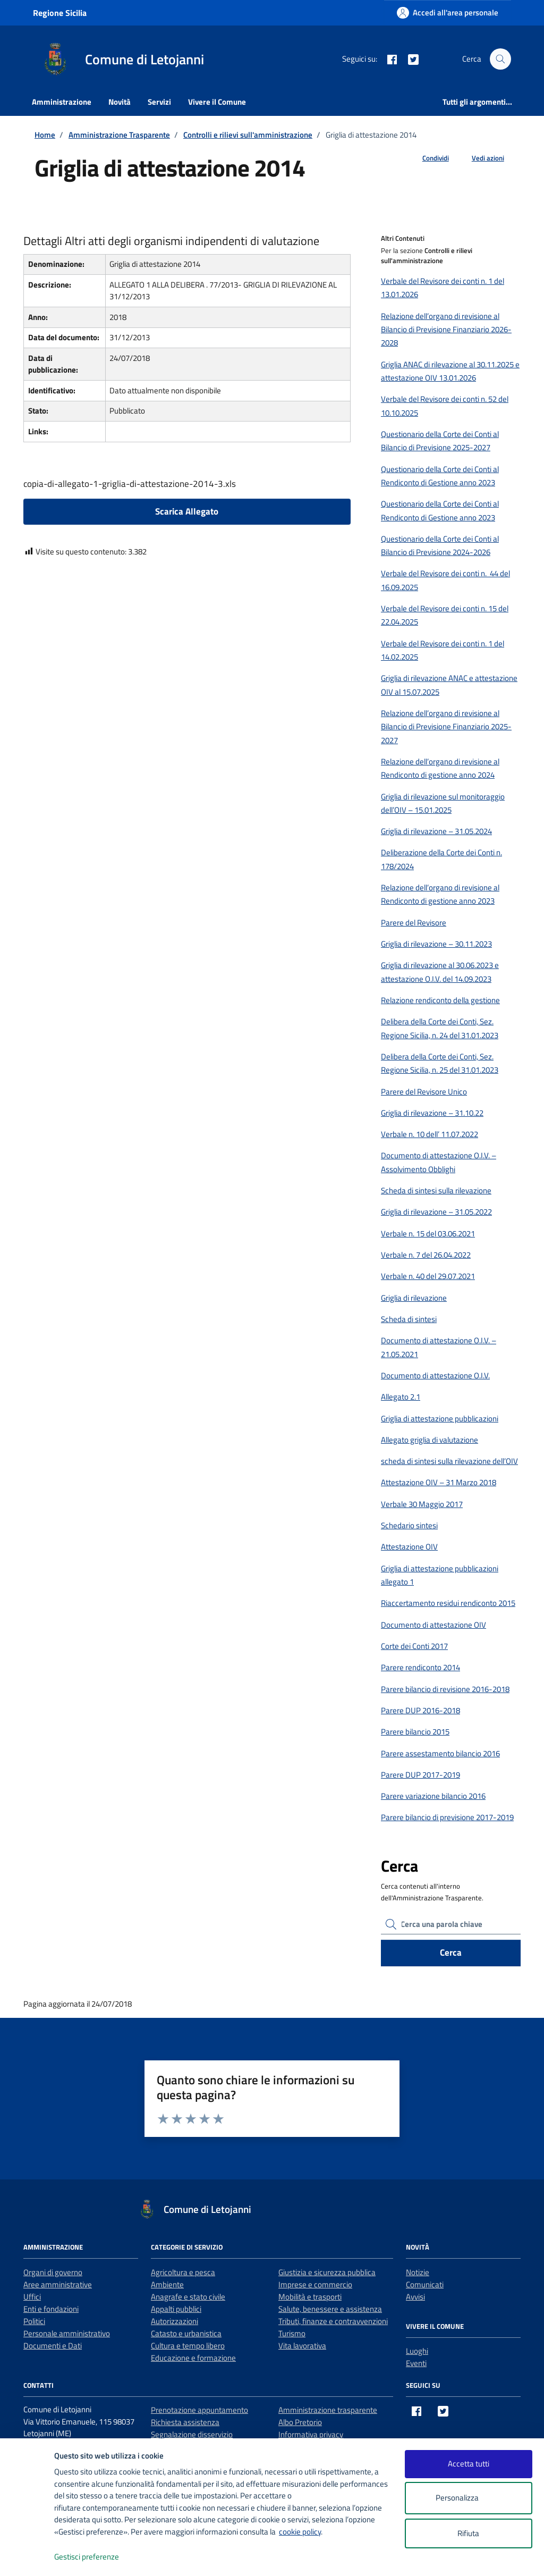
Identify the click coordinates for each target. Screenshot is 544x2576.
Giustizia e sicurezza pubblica (327, 2272)
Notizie (417, 2272)
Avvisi (415, 2297)
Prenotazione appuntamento (199, 2410)
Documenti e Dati (52, 2345)
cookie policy (300, 2532)
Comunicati (425, 2284)
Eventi (416, 2363)
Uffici (32, 2297)
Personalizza (468, 2498)
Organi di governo (52, 2272)
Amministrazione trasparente (327, 2410)
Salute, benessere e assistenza (330, 2309)
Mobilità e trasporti (310, 2297)
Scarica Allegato (186, 511)
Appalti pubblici (176, 2309)
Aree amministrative (57, 2284)
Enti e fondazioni (51, 2309)
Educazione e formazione (193, 2358)
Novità (119, 102)
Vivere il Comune (217, 102)
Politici (34, 2321)
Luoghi (417, 2351)
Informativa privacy (310, 2434)
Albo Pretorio (300, 2422)
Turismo (291, 2333)
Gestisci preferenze (97, 2557)
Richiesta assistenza (185, 2422)
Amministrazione (61, 102)
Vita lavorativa (302, 2345)
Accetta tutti (468, 2463)
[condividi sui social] (427, 158)
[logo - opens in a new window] (27, 2557)
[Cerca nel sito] (500, 59)
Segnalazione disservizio (192, 2434)
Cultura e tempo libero (188, 2345)
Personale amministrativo (66, 2333)
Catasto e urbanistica (186, 2333)
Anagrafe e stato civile (188, 2297)
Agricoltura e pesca (183, 2272)
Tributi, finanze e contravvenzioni (333, 2321)
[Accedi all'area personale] (447, 12)
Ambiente (167, 2284)
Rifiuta (468, 2533)
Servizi (159, 102)
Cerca (451, 1952)
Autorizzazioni (174, 2321)
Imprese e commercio (315, 2284)
